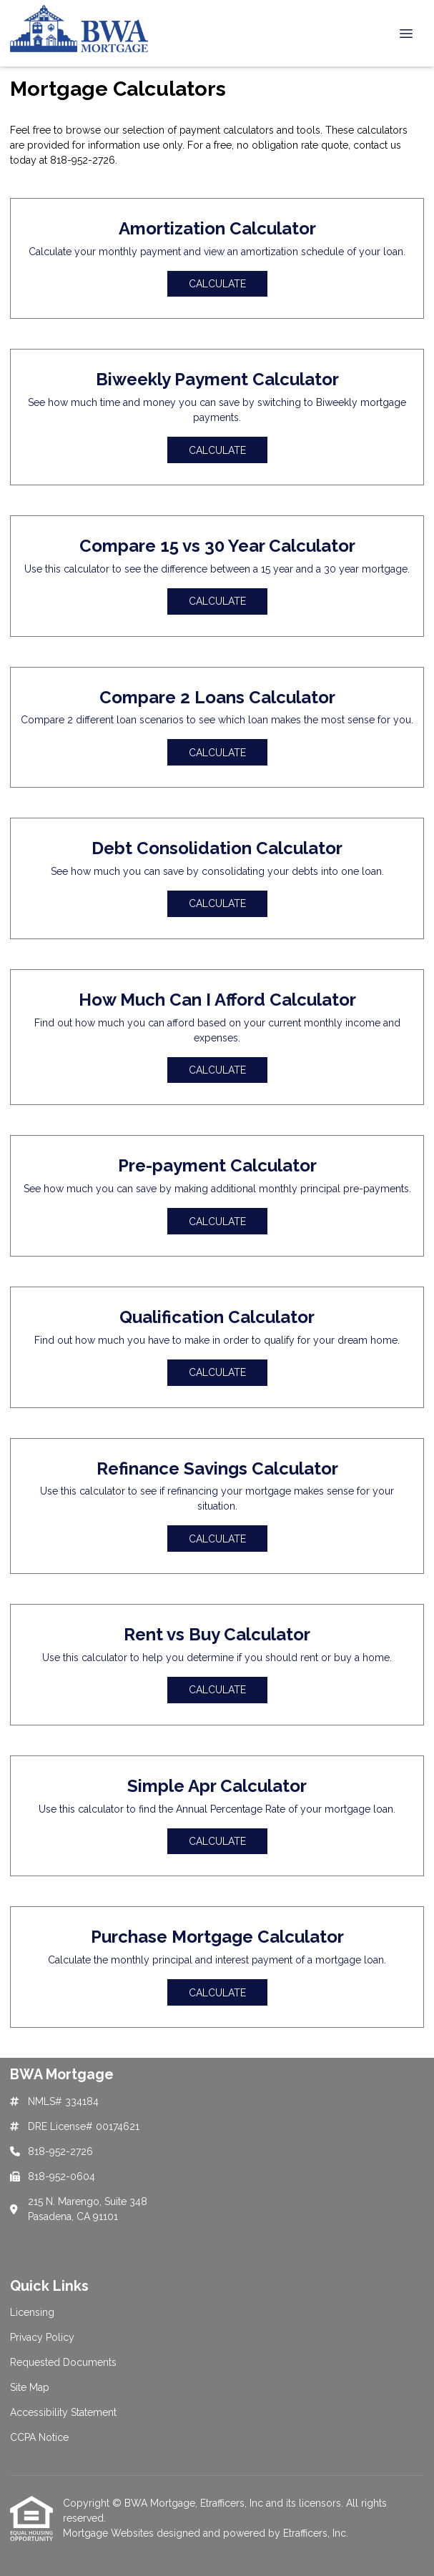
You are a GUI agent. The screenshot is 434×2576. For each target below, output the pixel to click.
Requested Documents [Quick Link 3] (63, 2362)
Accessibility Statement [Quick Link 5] (63, 2412)
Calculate (217, 283)
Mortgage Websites (110, 2533)
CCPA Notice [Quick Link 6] (39, 2437)
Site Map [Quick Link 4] (29, 2387)
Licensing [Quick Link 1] (32, 2312)
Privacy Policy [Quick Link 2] (42, 2337)
